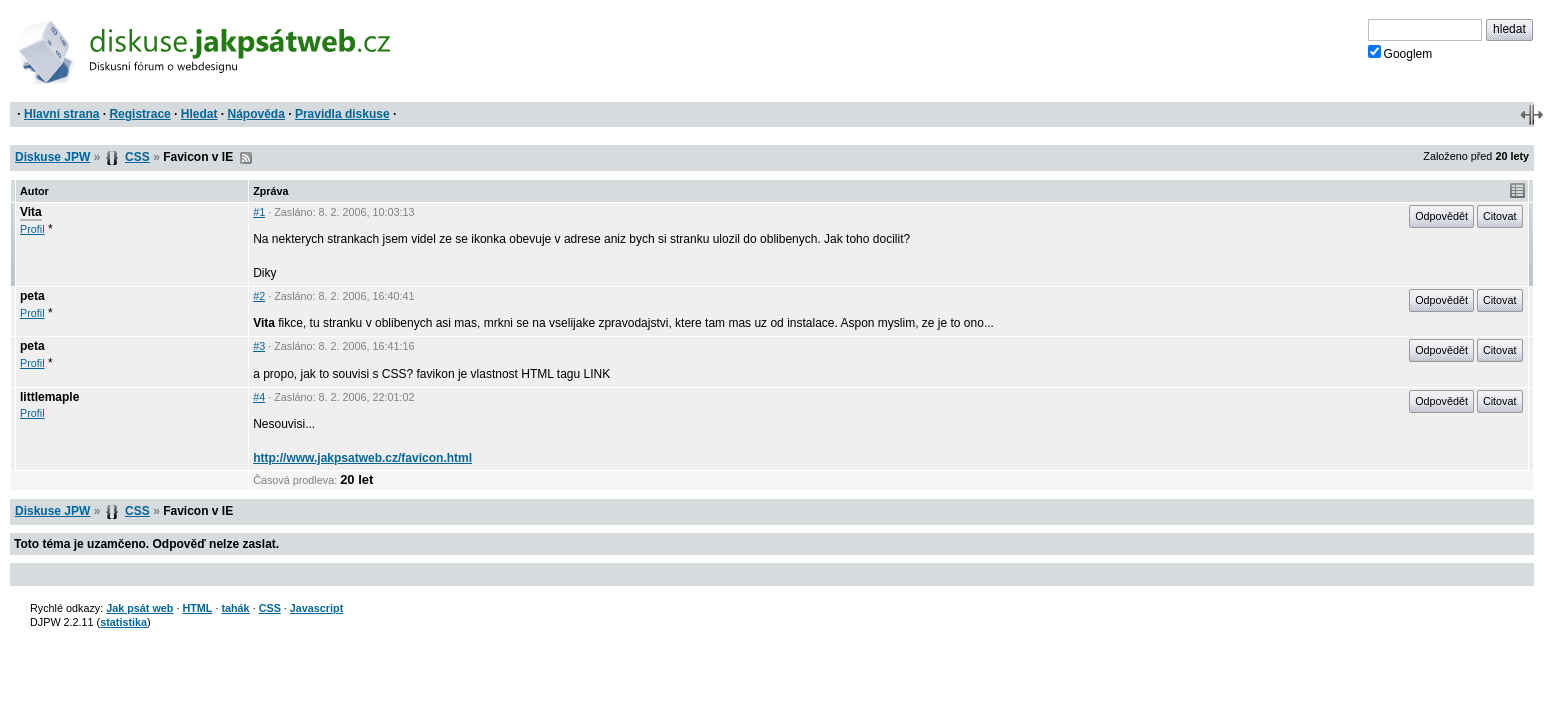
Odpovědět (1441, 216)
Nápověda (256, 114)
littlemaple (49, 397)
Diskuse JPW (52, 157)
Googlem (1400, 53)
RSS (246, 158)
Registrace (139, 114)
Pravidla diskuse (342, 114)
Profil (32, 229)
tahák (235, 608)
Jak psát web (139, 608)
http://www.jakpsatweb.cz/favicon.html (362, 458)
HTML (197, 608)
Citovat (1500, 216)
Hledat (199, 114)
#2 (259, 296)
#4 (259, 397)
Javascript (316, 608)
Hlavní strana (61, 114)
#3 (259, 346)
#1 (259, 212)
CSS (137, 157)
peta (32, 296)
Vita (31, 212)
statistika (123, 622)
